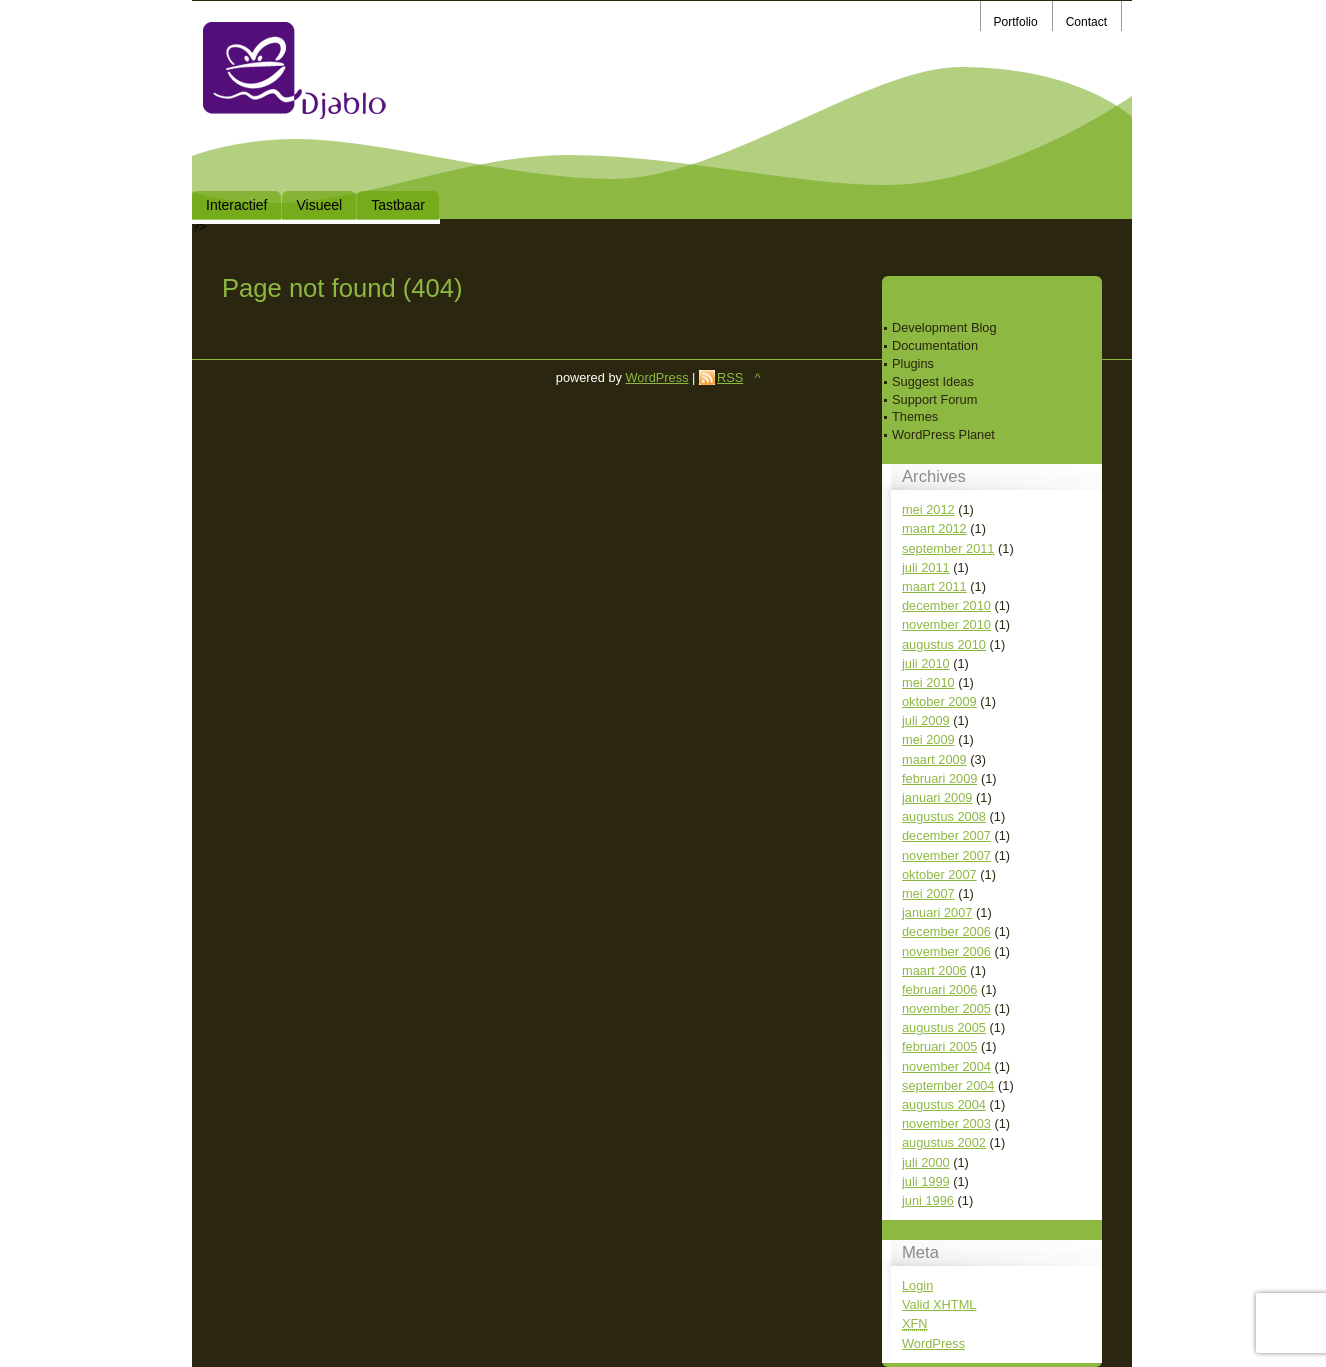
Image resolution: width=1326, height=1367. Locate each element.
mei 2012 (928, 509)
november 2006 (946, 951)
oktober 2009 (939, 701)
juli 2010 (926, 663)
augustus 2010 (944, 644)
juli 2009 (926, 720)
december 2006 (946, 931)
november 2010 (946, 624)
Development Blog (944, 327)
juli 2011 (926, 567)
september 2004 (948, 1085)
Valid (939, 1304)
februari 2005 (939, 1046)
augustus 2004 (944, 1104)
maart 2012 (934, 528)
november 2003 (946, 1123)
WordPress (933, 1343)
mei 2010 (928, 682)
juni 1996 (928, 1200)
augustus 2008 (944, 816)
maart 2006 (934, 970)
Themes (915, 416)
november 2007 (946, 855)
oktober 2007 (939, 874)
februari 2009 (939, 778)
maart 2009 (934, 759)
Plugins (913, 363)
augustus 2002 (944, 1142)
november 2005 (946, 1008)
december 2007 (946, 835)
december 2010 (946, 605)
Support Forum (934, 399)
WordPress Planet (943, 434)
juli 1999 (926, 1181)
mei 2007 (928, 893)
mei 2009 (928, 739)
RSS (730, 377)
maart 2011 (934, 586)
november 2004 (946, 1066)
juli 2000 (926, 1162)
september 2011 (948, 548)
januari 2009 (937, 797)
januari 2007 (937, 912)
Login (917, 1285)
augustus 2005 (944, 1027)
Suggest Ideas (933, 381)
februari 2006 (939, 989)
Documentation (935, 345)
